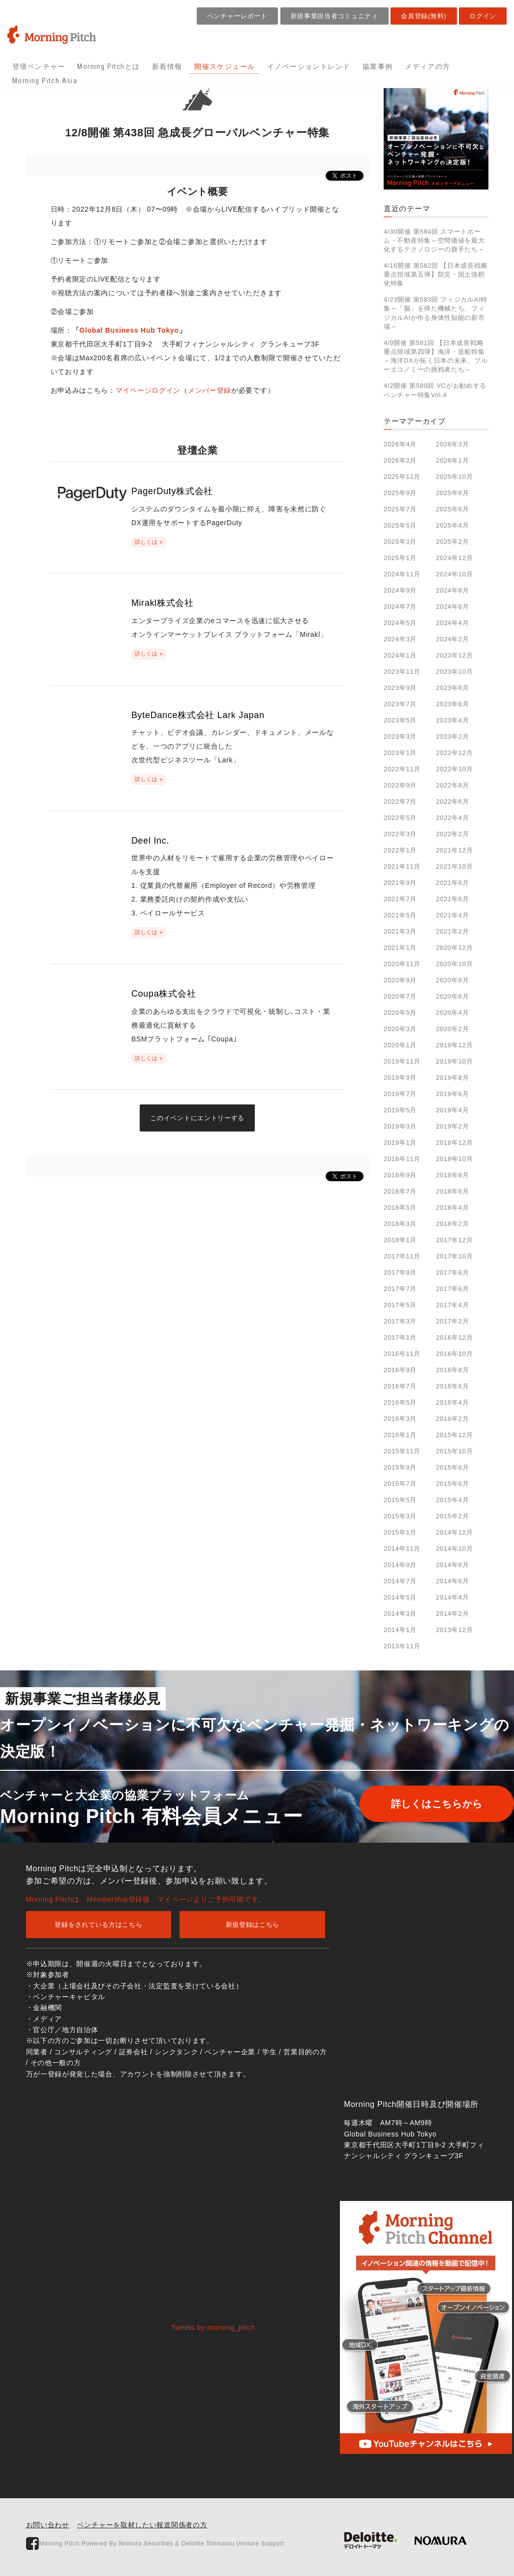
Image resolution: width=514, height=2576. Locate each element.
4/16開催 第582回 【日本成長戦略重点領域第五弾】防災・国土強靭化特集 (435, 274)
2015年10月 (454, 1451)
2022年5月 (400, 817)
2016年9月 (400, 1370)
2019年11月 (402, 1061)
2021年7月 (400, 899)
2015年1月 (400, 1532)
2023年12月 (454, 655)
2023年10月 (454, 671)
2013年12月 (454, 1630)
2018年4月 (452, 1207)
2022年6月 (452, 801)
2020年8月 (452, 980)
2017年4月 (452, 1305)
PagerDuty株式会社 (172, 491)
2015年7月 (400, 1483)
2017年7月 (400, 1288)
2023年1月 (400, 752)
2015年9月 (400, 1467)
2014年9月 (400, 1565)
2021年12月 (454, 850)
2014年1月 (400, 1630)
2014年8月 (452, 1565)
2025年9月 (400, 493)
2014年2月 (452, 1613)
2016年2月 (452, 1418)
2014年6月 (452, 1581)
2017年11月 (402, 1256)
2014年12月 (454, 1532)
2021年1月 (400, 947)
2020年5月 (400, 1012)
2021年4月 (452, 915)
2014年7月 (400, 1581)
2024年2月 (452, 639)
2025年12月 (402, 476)
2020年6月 (452, 996)
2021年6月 (452, 899)
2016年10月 (454, 1353)
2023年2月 (452, 736)
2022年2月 (452, 834)
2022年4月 (452, 817)
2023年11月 (402, 671)
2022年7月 (400, 801)
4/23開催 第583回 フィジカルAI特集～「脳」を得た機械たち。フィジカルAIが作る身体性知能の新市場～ (435, 313)
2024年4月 (452, 623)
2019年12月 (454, 1045)
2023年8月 (452, 687)
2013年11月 (402, 1646)
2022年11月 (402, 769)
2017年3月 (400, 1321)
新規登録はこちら (253, 1924)
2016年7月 (400, 1386)
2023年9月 (400, 687)
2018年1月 (400, 1240)
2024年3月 (400, 639)
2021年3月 (400, 931)
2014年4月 (452, 1597)
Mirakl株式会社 (162, 603)
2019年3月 (400, 1126)
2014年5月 (400, 1597)
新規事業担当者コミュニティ (334, 16)
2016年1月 (400, 1435)
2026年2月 (400, 460)
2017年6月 (452, 1288)
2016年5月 (400, 1402)
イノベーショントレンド (308, 66)
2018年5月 (400, 1207)
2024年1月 (400, 655)
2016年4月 (452, 1402)
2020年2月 (452, 1029)
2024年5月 (400, 623)
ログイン (482, 16)
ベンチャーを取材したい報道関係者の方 (142, 2525)
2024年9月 (400, 590)
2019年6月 (452, 1094)
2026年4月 (400, 444)
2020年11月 (402, 964)
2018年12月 (454, 1142)
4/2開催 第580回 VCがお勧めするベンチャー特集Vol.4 (435, 390)
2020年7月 (400, 996)
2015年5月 (400, 1500)
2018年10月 (454, 1158)
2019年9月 (400, 1077)
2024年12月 (454, 558)
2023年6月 (452, 704)
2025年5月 (400, 525)
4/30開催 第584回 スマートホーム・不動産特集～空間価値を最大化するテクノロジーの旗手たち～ (434, 240)
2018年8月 (452, 1175)
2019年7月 (400, 1094)
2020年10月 (454, 964)
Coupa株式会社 (163, 994)
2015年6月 (452, 1483)
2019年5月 (400, 1110)
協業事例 (378, 66)
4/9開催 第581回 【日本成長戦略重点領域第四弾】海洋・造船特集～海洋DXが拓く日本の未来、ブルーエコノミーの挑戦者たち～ (435, 356)
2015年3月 (400, 1516)
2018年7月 (400, 1191)
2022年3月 (400, 834)
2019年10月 (454, 1061)
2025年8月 (452, 493)
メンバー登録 (209, 390)
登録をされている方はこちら (98, 1924)
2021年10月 (454, 866)
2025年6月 (452, 509)
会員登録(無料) (423, 16)
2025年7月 (400, 509)
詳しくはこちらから (429, 1803)
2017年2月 (452, 1321)
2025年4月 (452, 525)
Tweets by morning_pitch (213, 2327)
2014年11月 (402, 1548)
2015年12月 (454, 1435)
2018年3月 (400, 1223)
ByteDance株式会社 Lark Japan (198, 715)
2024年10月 (454, 574)
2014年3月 (400, 1613)
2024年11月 (402, 574)
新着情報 (167, 66)
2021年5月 (400, 915)
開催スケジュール (224, 66)
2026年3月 (452, 444)
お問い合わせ (47, 2525)
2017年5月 (400, 1305)
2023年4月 (452, 720)
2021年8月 (452, 882)
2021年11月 (402, 866)
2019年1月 (400, 1142)
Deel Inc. (150, 841)
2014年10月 (454, 1548)
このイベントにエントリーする (197, 1118)
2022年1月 (400, 850)
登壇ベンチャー (38, 66)
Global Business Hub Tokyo (129, 330)
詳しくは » (149, 542)
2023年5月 (400, 720)
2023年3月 (400, 736)
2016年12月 (454, 1337)
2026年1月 (452, 460)
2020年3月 (400, 1029)
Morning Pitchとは (108, 66)
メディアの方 (427, 66)
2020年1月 (400, 1045)
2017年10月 (454, 1256)
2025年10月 (454, 476)
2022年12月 (454, 752)
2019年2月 (452, 1126)
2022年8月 (452, 785)
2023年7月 (400, 704)
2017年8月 (452, 1272)
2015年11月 (402, 1451)
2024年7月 (400, 606)
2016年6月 (452, 1386)
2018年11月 (402, 1158)
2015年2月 (452, 1516)
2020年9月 (400, 980)
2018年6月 (452, 1191)
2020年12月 (454, 947)
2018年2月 (452, 1223)
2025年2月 (452, 541)
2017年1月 (400, 1337)
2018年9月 (400, 1175)
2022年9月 (400, 785)
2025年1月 (400, 558)
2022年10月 (454, 769)
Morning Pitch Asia (44, 81)
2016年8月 (452, 1370)
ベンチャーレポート (237, 16)
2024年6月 (452, 606)
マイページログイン (148, 390)
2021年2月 (452, 931)
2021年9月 (400, 882)
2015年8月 (452, 1467)
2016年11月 (402, 1353)
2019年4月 (452, 1110)
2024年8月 (452, 590)
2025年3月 (400, 541)
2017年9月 (400, 1272)
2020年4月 (452, 1012)
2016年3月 (400, 1418)
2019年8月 (452, 1077)
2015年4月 (452, 1500)
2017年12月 (454, 1240)
